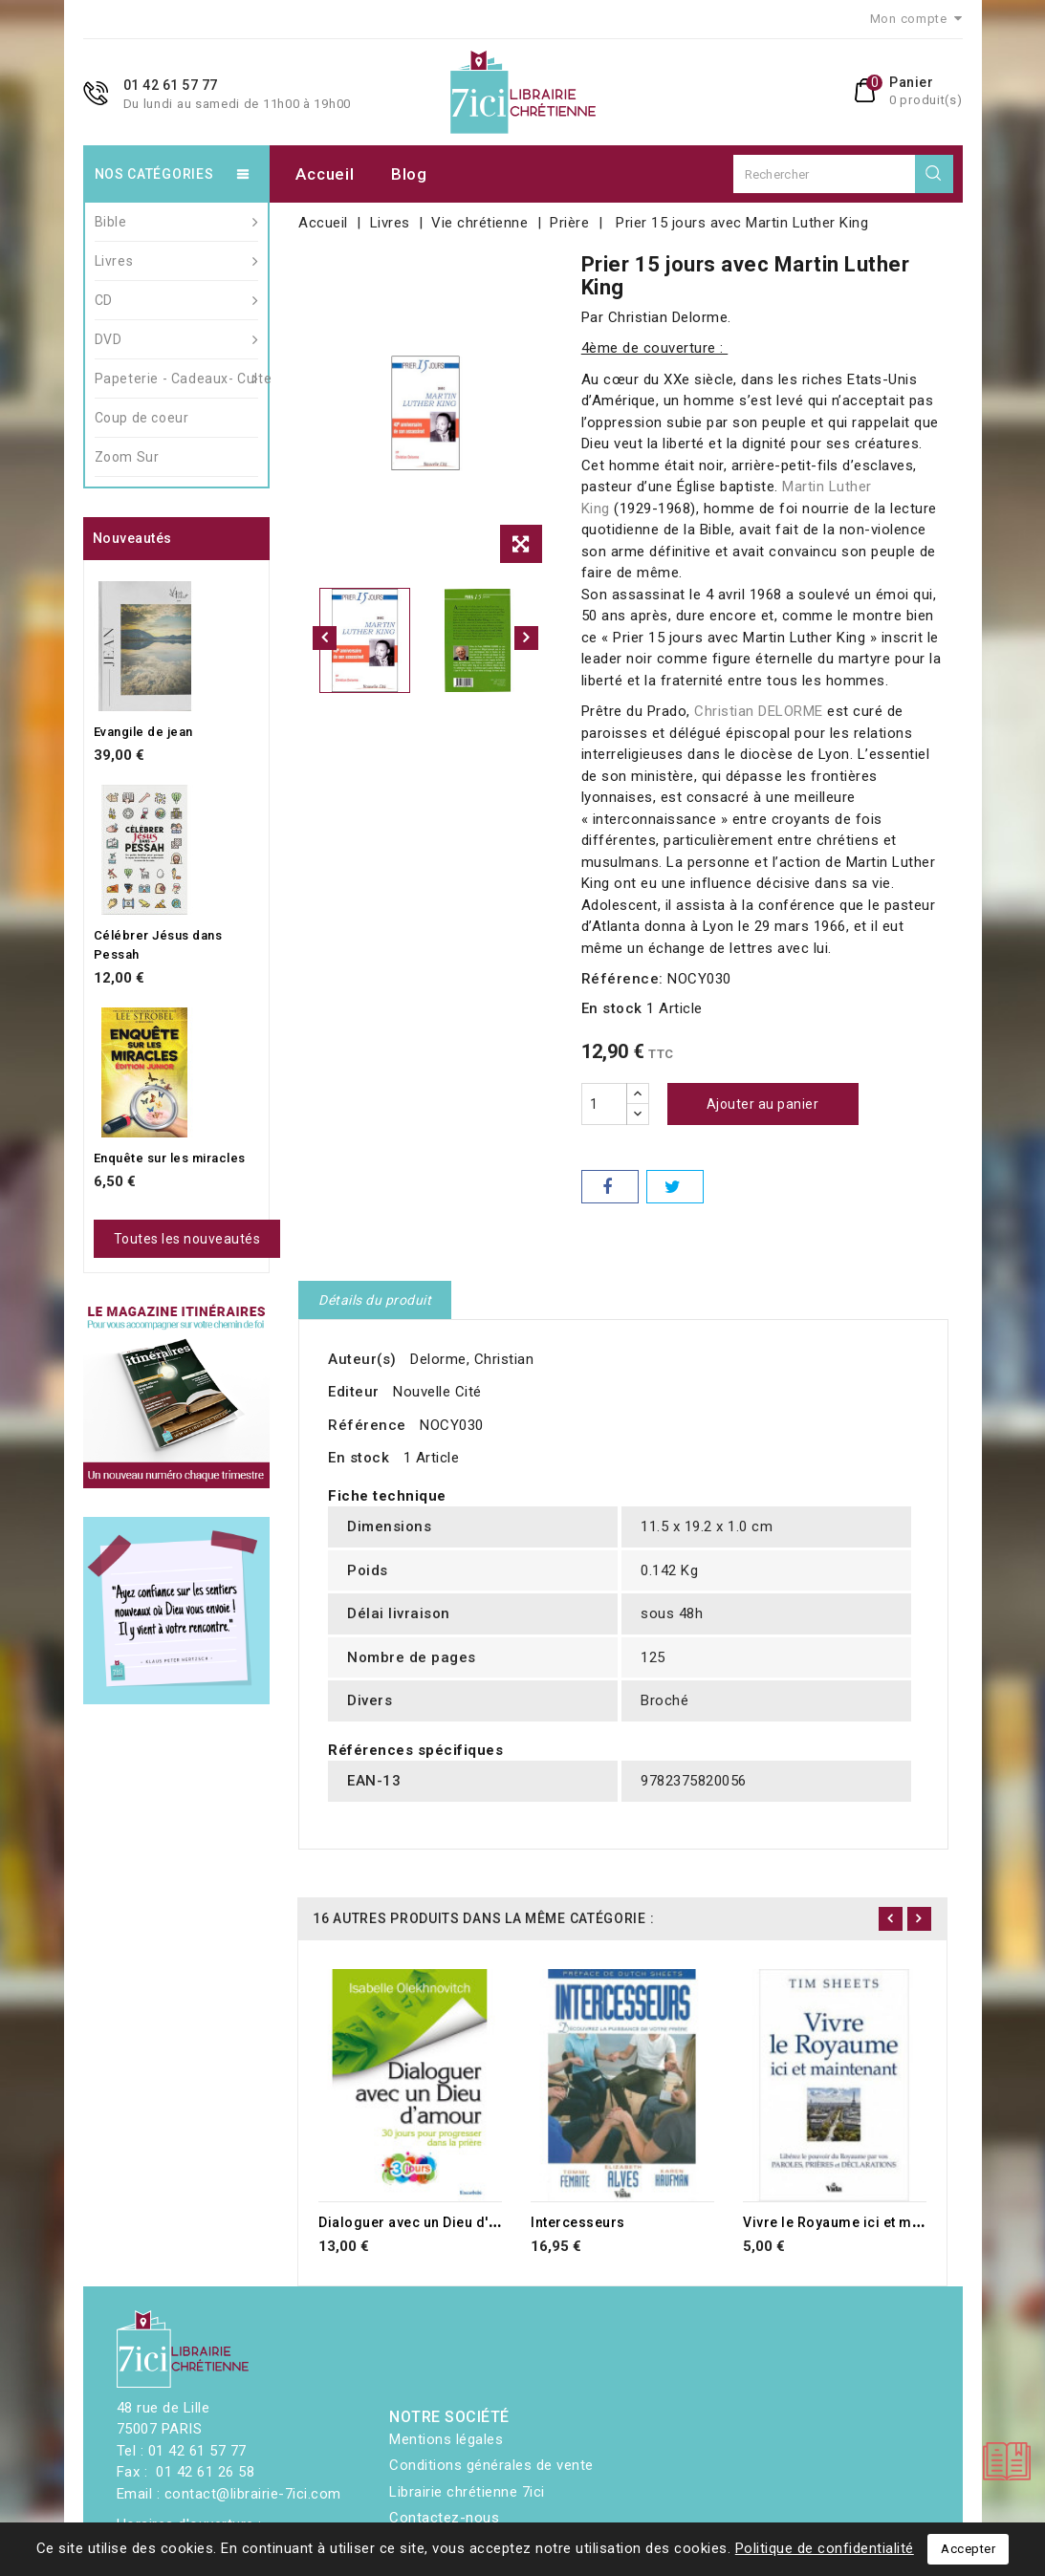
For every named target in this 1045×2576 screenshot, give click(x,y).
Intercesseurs (578, 2222)
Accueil (324, 174)
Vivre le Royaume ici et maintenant (858, 2222)
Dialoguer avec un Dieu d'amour (425, 2222)
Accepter (968, 2549)
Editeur (354, 1391)
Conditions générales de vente (491, 2465)
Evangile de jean (143, 732)
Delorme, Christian (471, 1359)
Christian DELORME (760, 711)
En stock (611, 1008)
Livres (177, 261)
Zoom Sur (127, 457)
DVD (177, 339)
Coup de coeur (142, 417)
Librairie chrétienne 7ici (467, 2491)
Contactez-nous (444, 2517)
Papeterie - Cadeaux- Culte (177, 378)
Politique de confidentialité (824, 2548)
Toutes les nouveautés (187, 1238)
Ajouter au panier (763, 1104)
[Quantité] (604, 1104)
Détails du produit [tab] (374, 1300)
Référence (367, 1425)
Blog (409, 174)
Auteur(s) (362, 1359)
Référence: (622, 978)
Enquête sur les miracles (170, 1158)
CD (177, 300)
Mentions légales (446, 2439)
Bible (177, 221)
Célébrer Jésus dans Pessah (158, 945)
